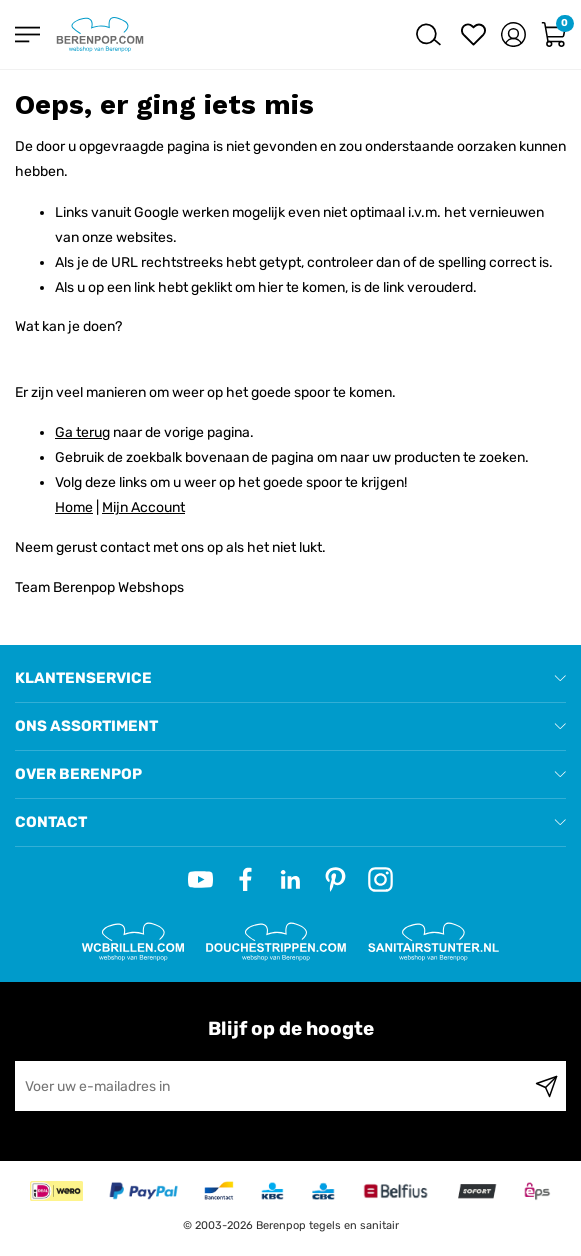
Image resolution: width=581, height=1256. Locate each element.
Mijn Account (143, 507)
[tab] (290, 678)
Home (74, 507)
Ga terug (82, 432)
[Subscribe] (546, 1086)
